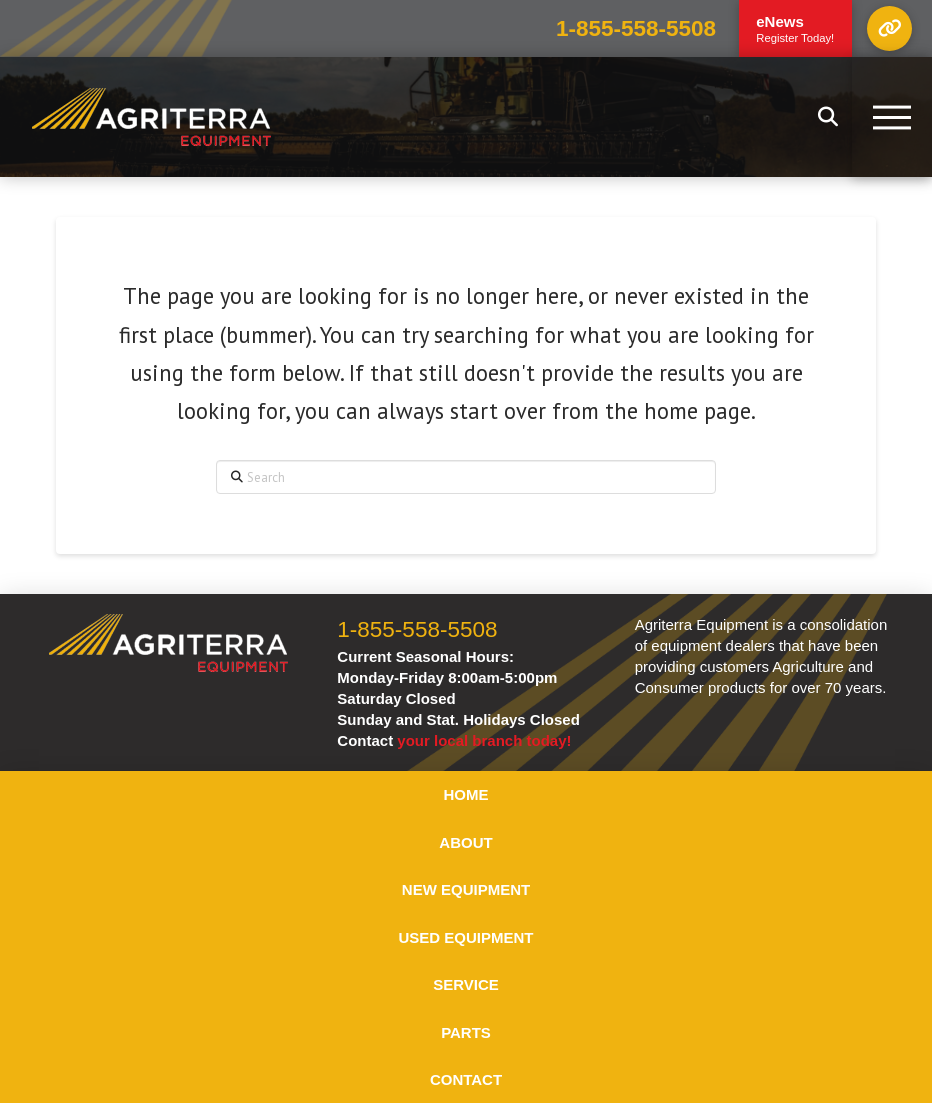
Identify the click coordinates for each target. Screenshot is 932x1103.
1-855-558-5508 (636, 28)
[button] (889, 28)
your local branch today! (484, 740)
